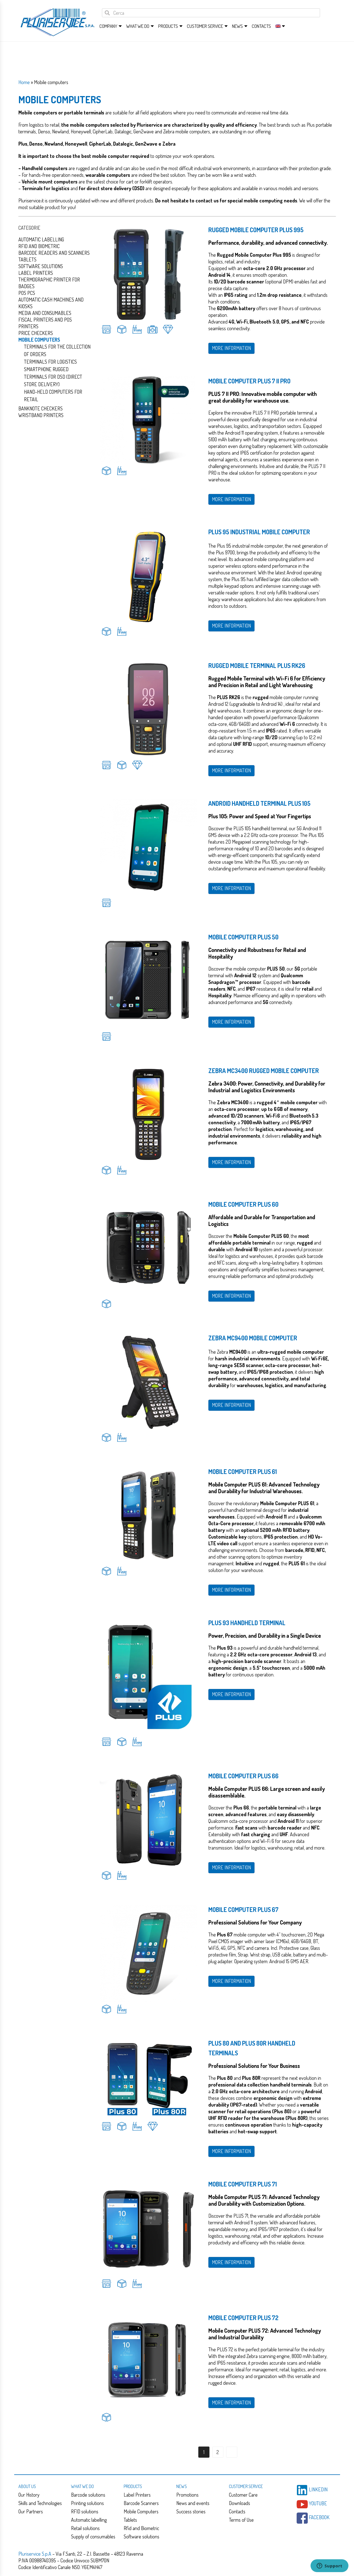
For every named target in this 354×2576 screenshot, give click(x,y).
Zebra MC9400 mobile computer (252, 1338)
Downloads (239, 2503)
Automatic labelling (89, 2520)
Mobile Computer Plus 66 (243, 1776)
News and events (192, 2503)
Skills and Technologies (40, 2503)
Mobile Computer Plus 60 (243, 1204)
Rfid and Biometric (39, 246)
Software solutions (40, 266)
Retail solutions (85, 2528)
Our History (29, 2495)
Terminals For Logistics (50, 362)
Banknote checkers (40, 408)
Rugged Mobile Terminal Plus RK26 (256, 665)
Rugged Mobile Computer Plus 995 (256, 230)
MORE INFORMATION (231, 348)
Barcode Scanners (141, 2503)
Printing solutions (87, 2503)
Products (168, 26)
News (237, 26)
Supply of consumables (93, 2536)
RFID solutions (84, 2511)
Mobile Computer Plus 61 (242, 1471)
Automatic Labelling (41, 239)
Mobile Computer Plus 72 (243, 2318)
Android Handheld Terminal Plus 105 (259, 803)
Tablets (27, 259)
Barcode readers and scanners (54, 253)
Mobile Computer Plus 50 (243, 937)
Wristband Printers (41, 415)
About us (27, 2486)
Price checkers (35, 333)
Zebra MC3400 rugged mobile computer (263, 1070)
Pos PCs (26, 293)
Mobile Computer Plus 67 (243, 1909)
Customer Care (243, 2495)
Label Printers (35, 273)
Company (108, 26)
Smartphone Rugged (46, 369)
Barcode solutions (88, 2495)
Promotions (187, 2495)
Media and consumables (44, 313)
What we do (137, 26)
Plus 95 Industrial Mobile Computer (259, 532)
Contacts (261, 26)
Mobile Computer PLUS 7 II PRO (249, 381)
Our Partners (30, 2511)
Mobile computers (39, 340)
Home (24, 82)
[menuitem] (277, 26)
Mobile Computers (141, 2511)
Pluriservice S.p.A (35, 2554)
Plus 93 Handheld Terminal (246, 1623)
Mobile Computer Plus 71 (242, 2184)
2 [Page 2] (217, 2452)
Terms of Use (241, 2520)
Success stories (191, 2511)
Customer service (205, 26)
